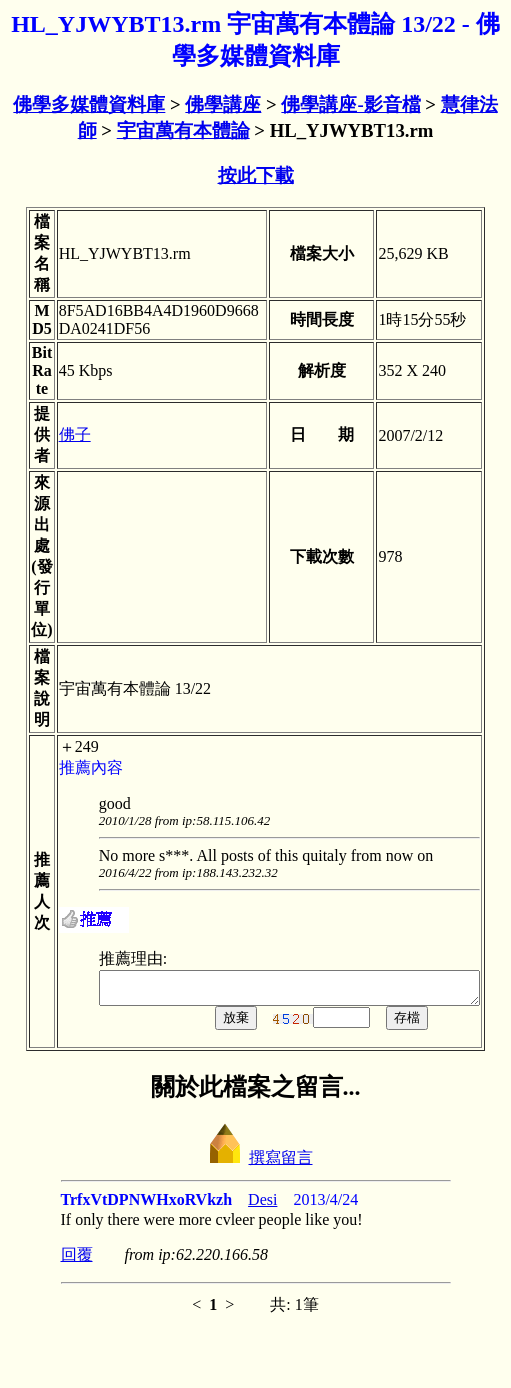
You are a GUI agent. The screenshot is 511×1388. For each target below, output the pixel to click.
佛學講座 (223, 104)
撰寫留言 (256, 1163)
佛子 (56, 434)
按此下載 (256, 175)
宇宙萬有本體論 (183, 130)
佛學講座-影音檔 (350, 104)
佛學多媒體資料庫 (89, 104)
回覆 (77, 1260)
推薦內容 (72, 767)
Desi (262, 1205)
